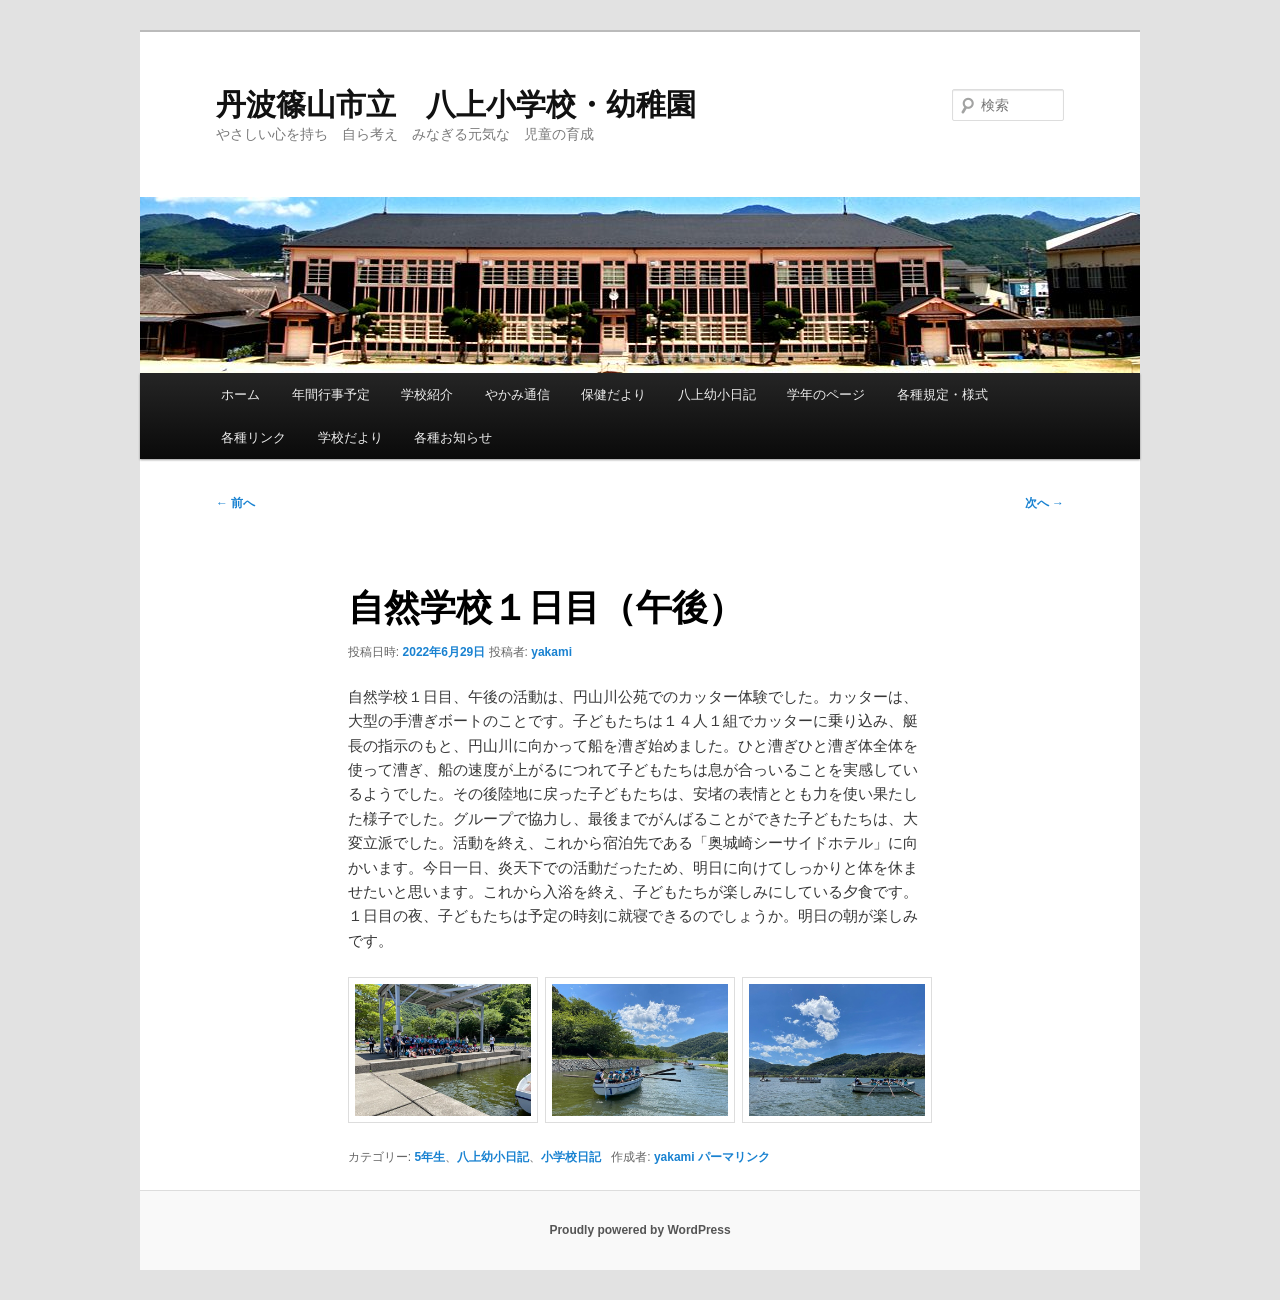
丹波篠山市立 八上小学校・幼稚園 (456, 104)
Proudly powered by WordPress (639, 1230)
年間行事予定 (331, 394)
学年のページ (826, 394)
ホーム (240, 394)
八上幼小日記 (717, 394)
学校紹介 (427, 394)
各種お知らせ (453, 437)
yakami (551, 652)
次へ (1044, 503)
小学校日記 (571, 1157)
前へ (235, 503)
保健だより (613, 394)
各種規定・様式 (942, 394)
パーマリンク (734, 1157)
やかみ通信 (517, 394)
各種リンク (253, 437)
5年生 (430, 1157)
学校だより (350, 437)
